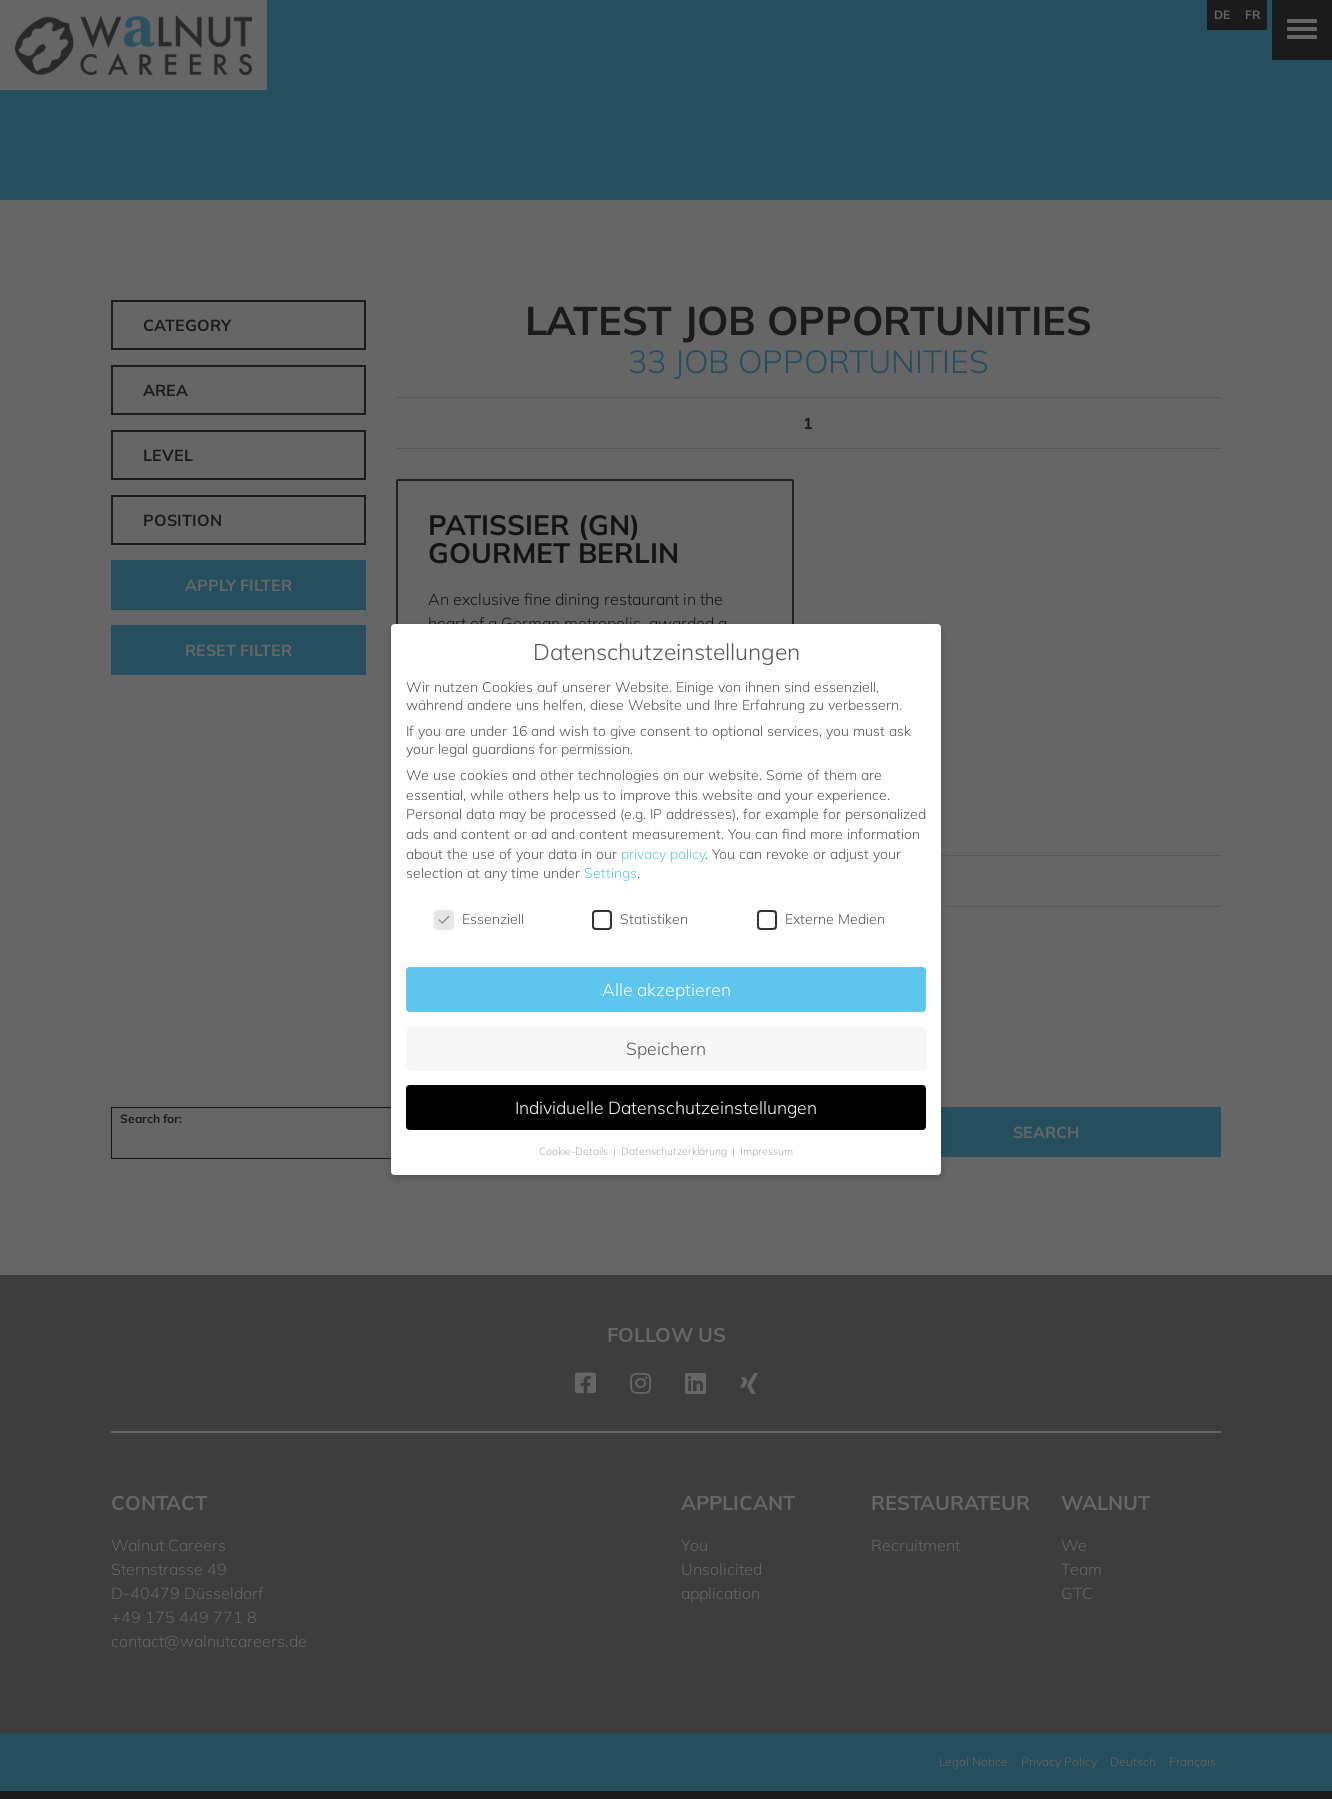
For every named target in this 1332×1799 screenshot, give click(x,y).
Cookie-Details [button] (575, 1151)
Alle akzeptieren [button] (666, 989)
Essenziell (479, 919)
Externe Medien (821, 919)
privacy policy (663, 854)
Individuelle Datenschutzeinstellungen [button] (666, 1107)
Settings (610, 873)
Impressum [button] (766, 1151)
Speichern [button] (666, 1048)
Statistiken (640, 919)
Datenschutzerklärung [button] (675, 1151)
